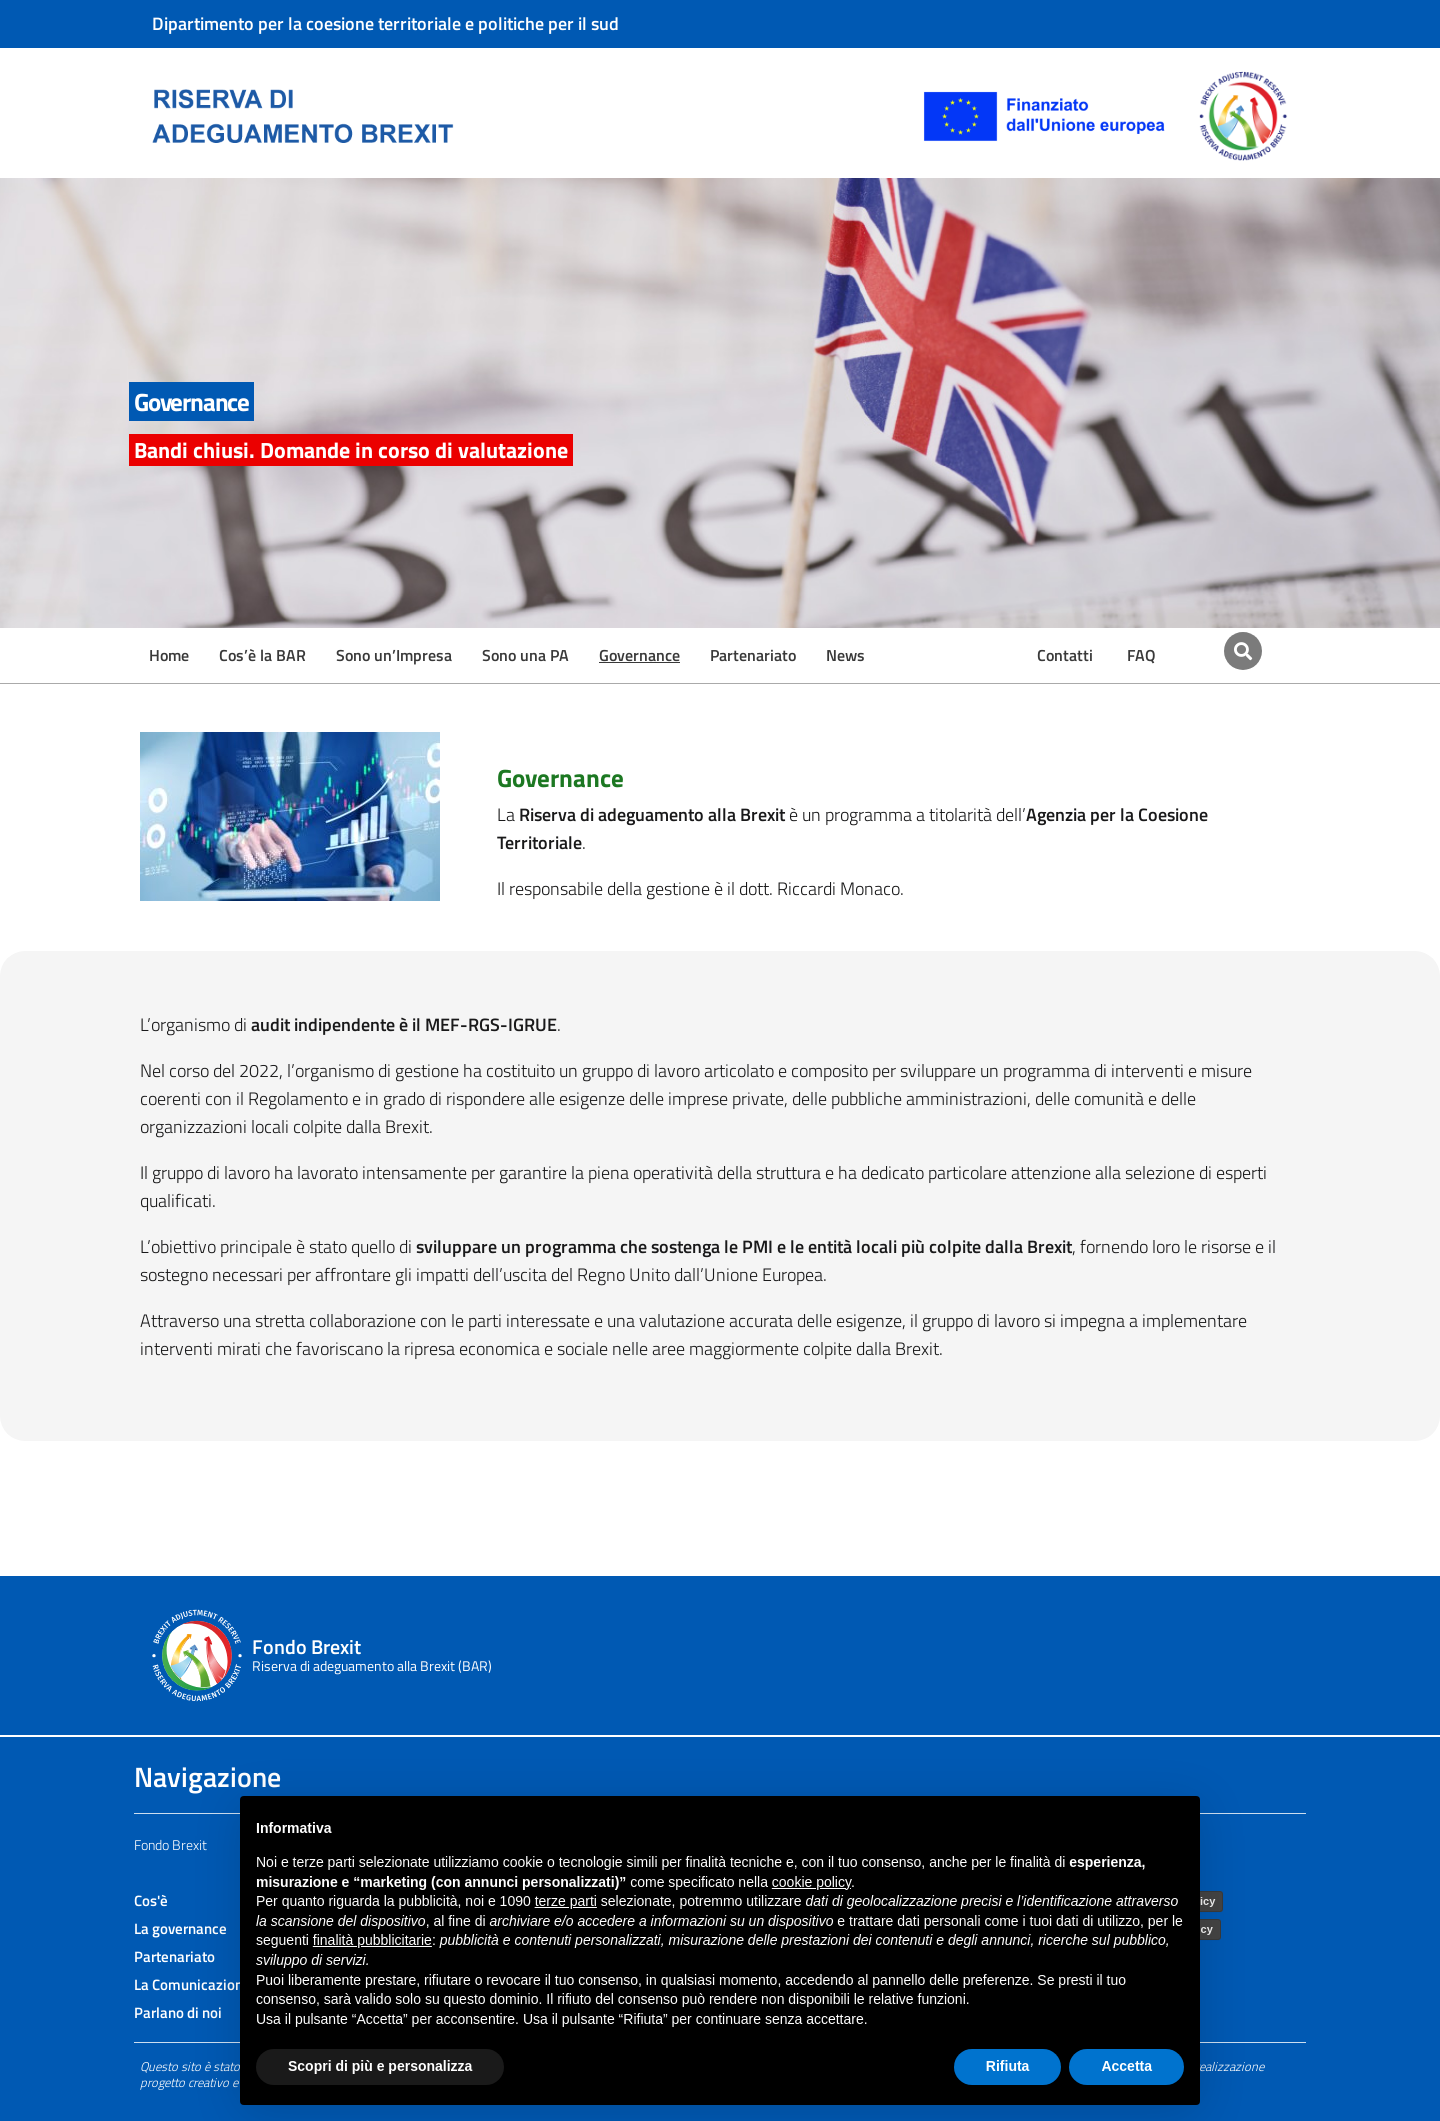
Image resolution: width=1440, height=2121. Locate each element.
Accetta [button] (1126, 2066)
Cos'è (151, 1900)
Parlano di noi (178, 2012)
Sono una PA (525, 655)
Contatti (1065, 655)
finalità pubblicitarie (372, 1940)
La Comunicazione (192, 1984)
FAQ (1141, 655)
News (845, 655)
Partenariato (753, 655)
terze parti (566, 1901)
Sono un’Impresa (394, 655)
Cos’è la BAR (262, 655)
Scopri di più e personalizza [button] (380, 2066)
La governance (180, 1928)
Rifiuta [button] (1008, 2066)
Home (169, 655)
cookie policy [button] (811, 1882)
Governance (639, 655)
